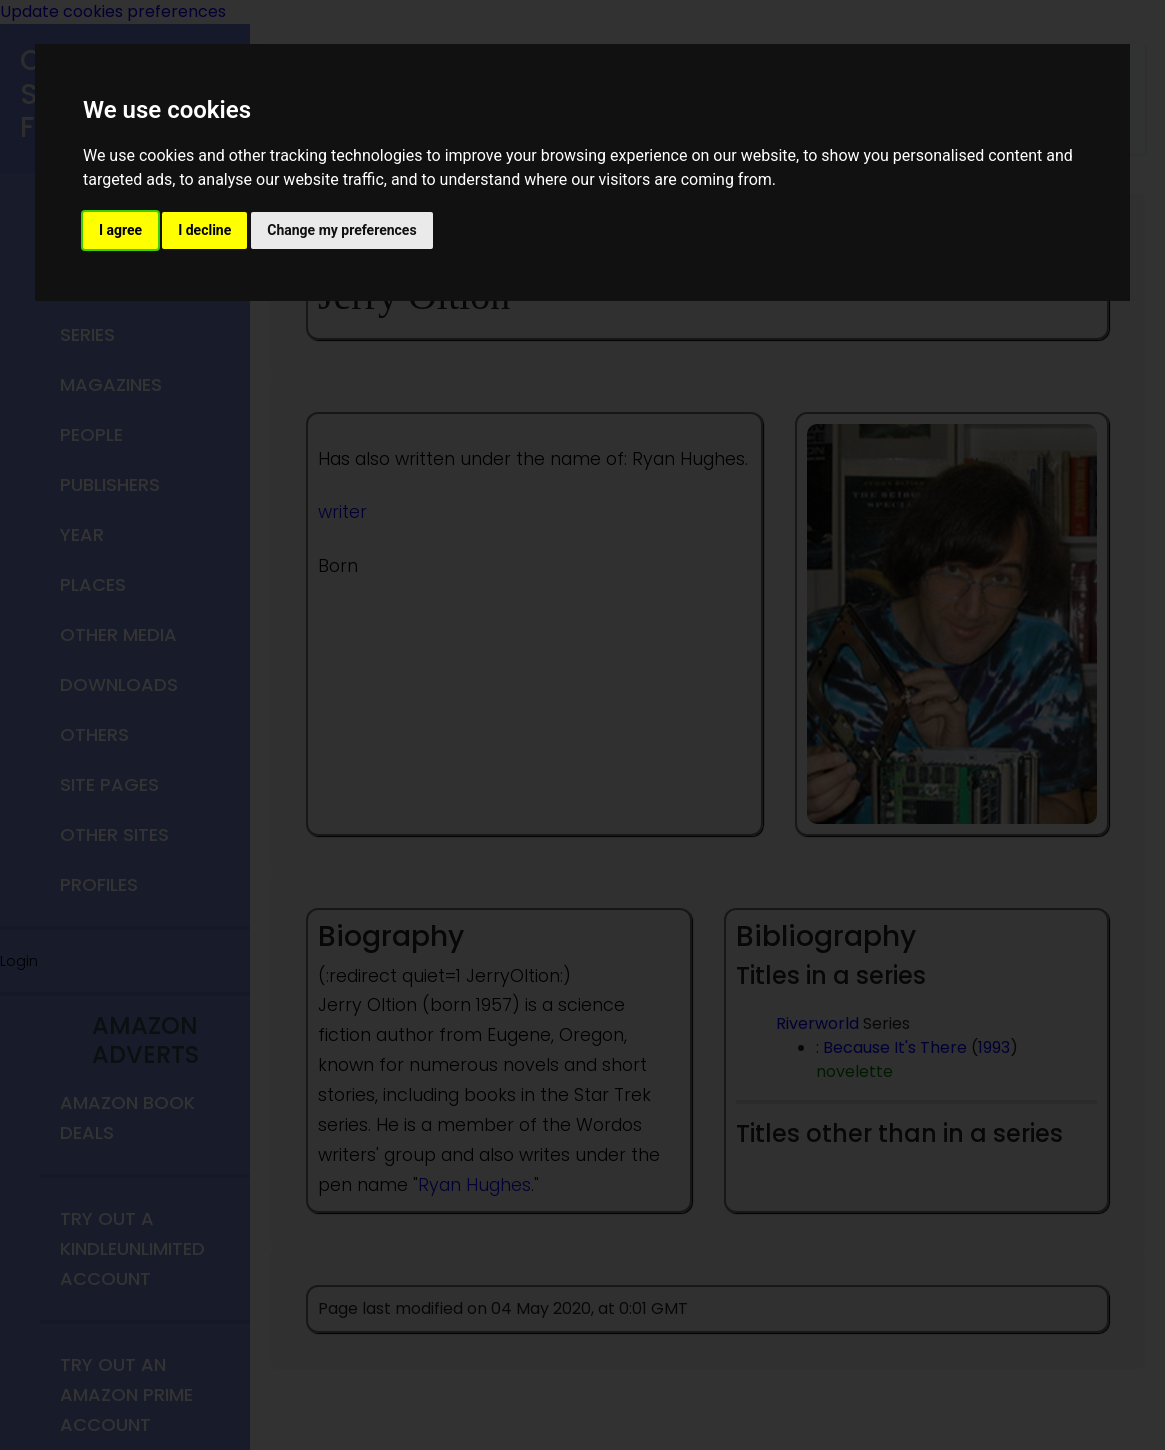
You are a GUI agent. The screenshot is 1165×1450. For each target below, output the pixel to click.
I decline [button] (204, 230)
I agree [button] (120, 230)
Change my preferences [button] (341, 230)
